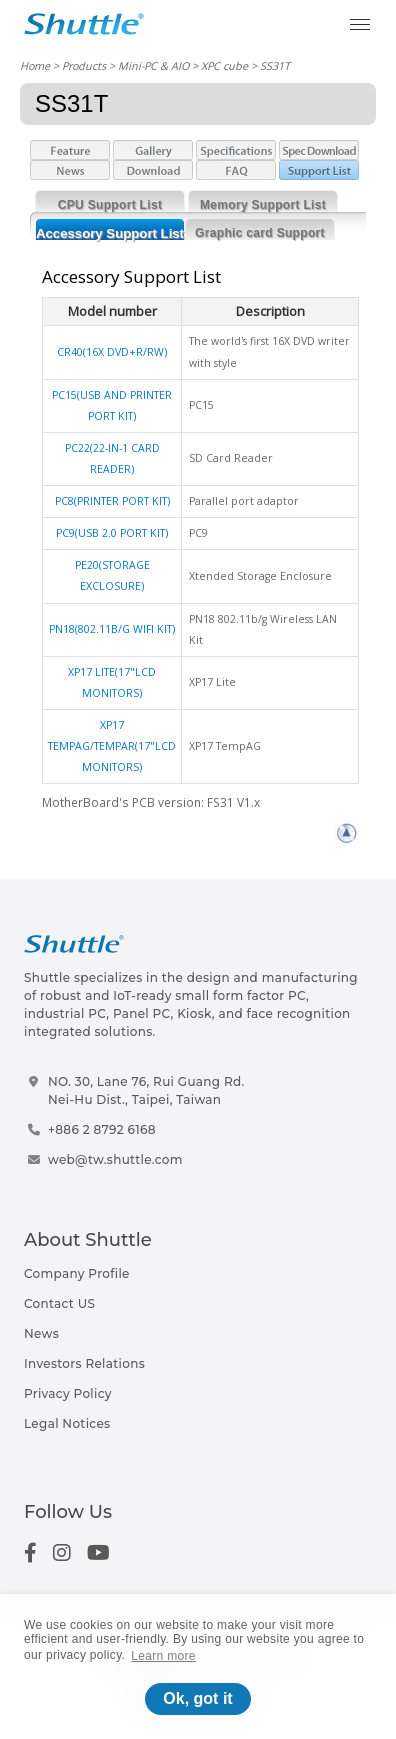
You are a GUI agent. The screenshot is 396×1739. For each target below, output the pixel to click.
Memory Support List (263, 205)
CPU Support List (110, 205)
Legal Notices (67, 1423)
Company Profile (77, 1273)
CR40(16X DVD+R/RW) (112, 352)
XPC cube (224, 65)
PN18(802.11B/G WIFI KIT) (112, 629)
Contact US (59, 1303)
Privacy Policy (68, 1393)
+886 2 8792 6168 (102, 1129)
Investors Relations (84, 1363)
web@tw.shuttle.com (115, 1159)
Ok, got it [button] (197, 1698)
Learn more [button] (163, 1656)
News (41, 1333)
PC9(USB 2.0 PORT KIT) (112, 533)
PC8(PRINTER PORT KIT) (112, 501)
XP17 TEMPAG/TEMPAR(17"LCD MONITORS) (112, 746)
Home (35, 65)
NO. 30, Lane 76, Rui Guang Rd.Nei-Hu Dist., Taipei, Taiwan (146, 1090)
